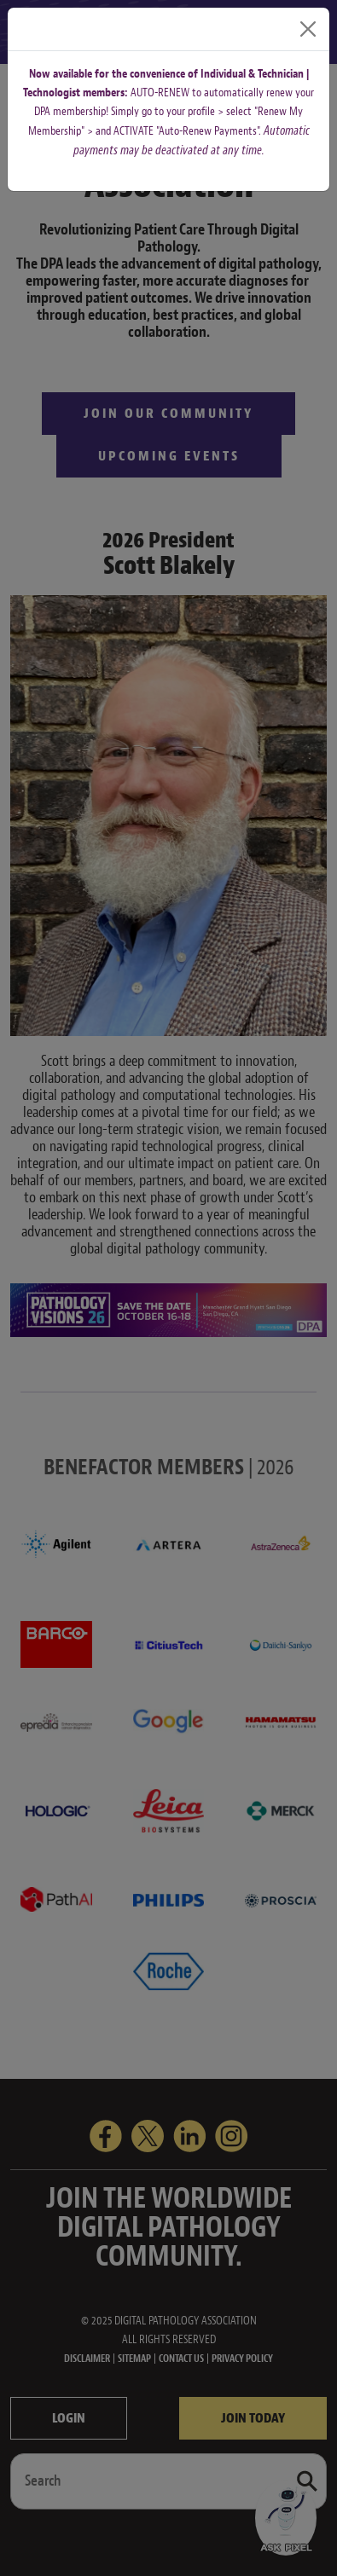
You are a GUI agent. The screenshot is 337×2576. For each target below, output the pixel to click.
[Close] (307, 28)
